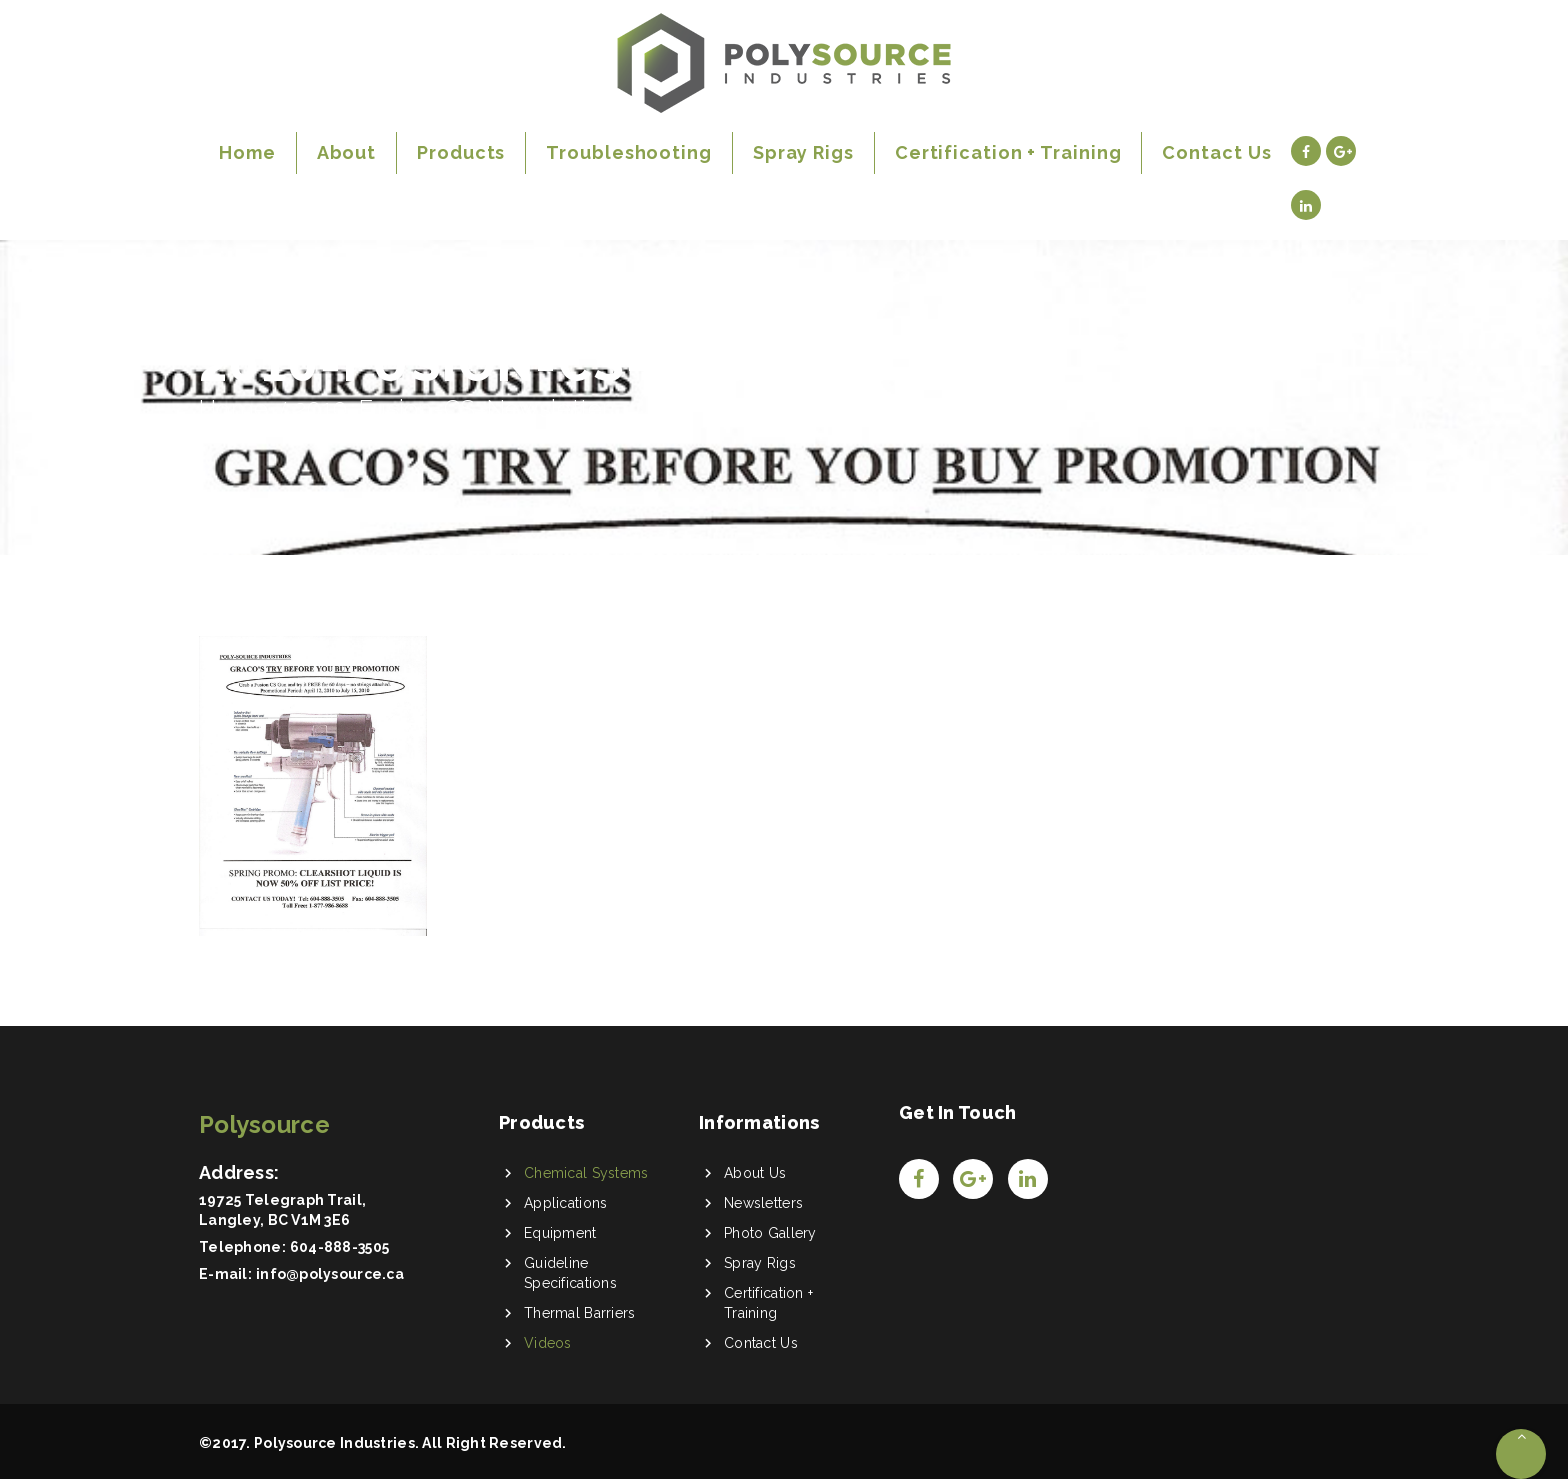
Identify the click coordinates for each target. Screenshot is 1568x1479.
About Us (755, 1173)
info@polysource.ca (330, 1274)
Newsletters (763, 1203)
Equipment (560, 1233)
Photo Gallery (770, 1233)
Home (233, 408)
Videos (548, 1343)
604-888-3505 (339, 1247)
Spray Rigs (760, 1263)
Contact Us (761, 1343)
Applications (565, 1203)
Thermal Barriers (579, 1313)
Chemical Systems (586, 1173)
